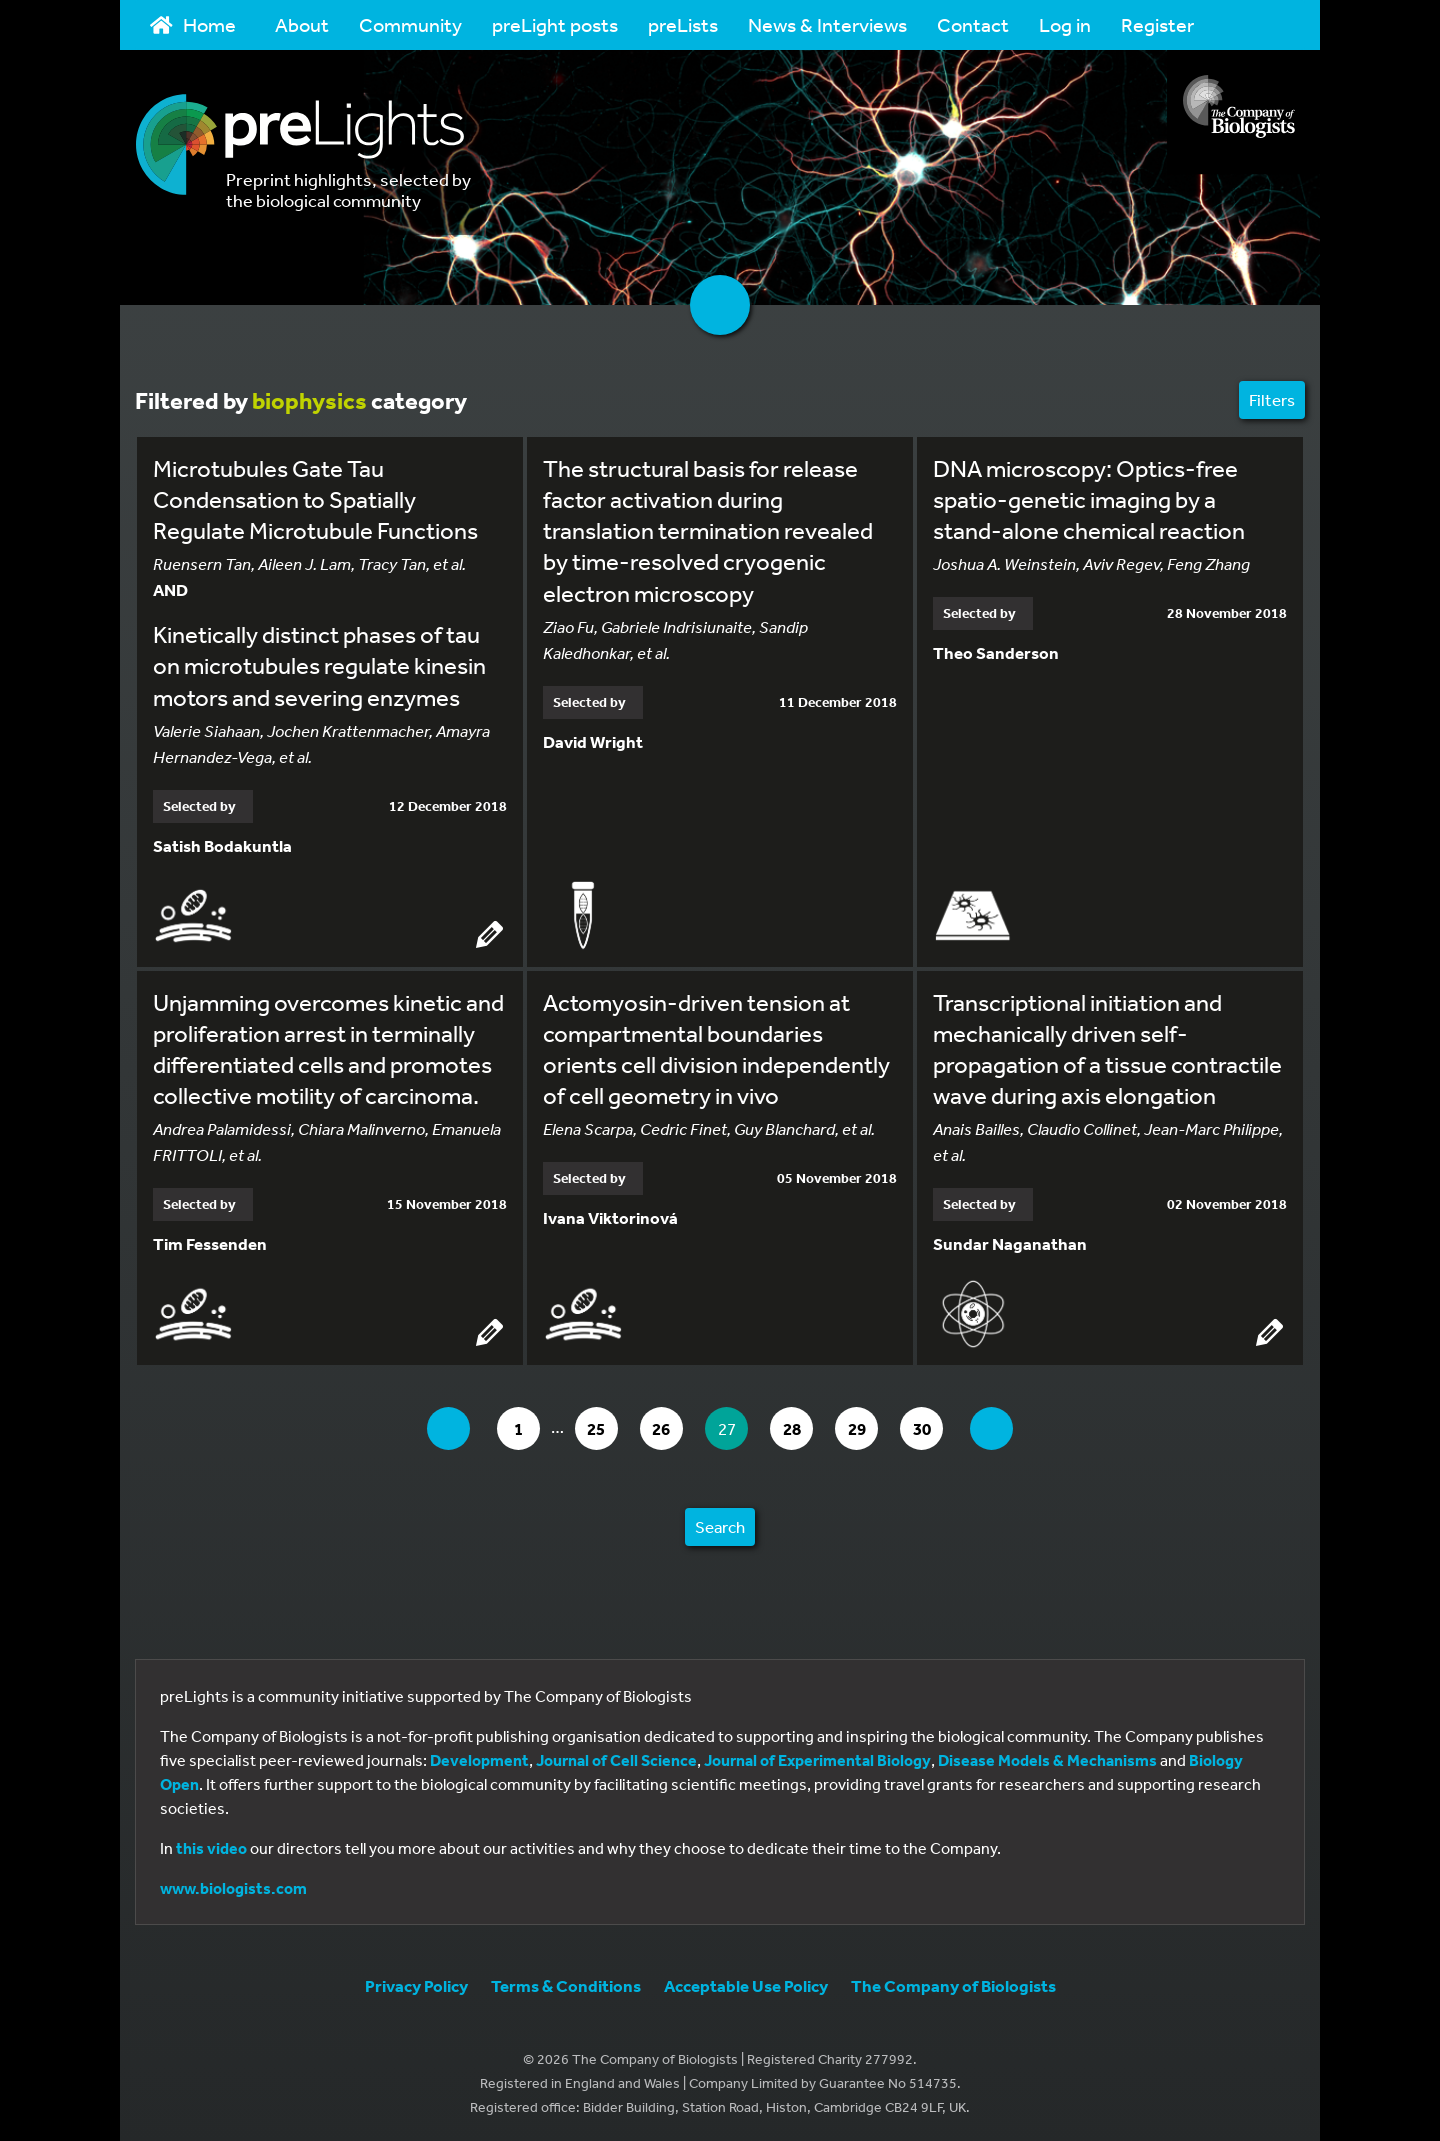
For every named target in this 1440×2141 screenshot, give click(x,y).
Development (479, 1758)
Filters (1272, 399)
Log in (1065, 24)
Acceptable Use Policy (746, 1983)
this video (211, 1846)
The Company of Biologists (953, 1983)
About (302, 24)
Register (1157, 24)
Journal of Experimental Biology (817, 1758)
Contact (973, 24)
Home (193, 24)
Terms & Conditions (566, 1983)
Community (410, 24)
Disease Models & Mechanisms (1047, 1758)
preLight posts (555, 24)
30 (940, 1426)
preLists (683, 24)
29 (871, 1426)
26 (664, 1426)
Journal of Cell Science (616, 1758)
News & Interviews (827, 24)
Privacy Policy (416, 1983)
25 (595, 1426)
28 (802, 1426)
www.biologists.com (233, 1886)
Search (720, 1524)
